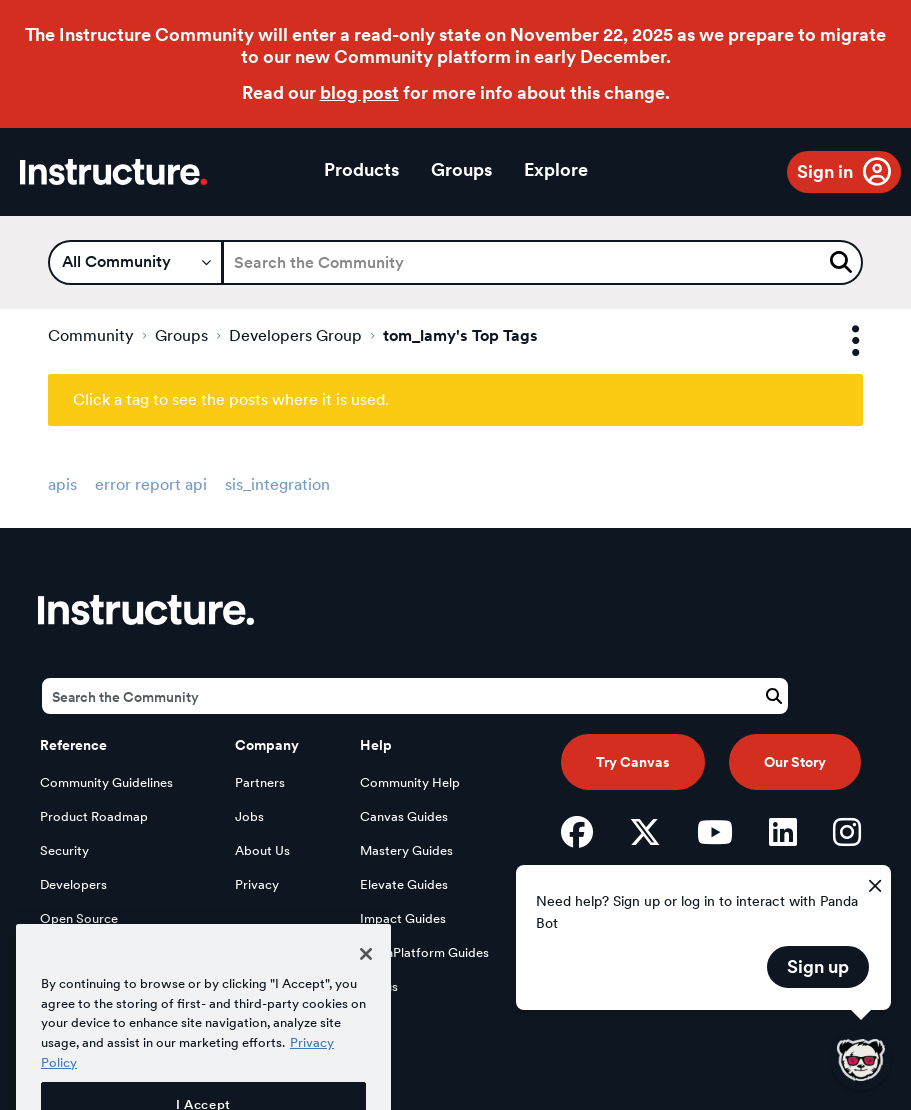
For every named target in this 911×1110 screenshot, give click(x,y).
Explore (556, 169)
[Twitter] (645, 832)
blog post (359, 92)
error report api (151, 484)
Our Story (795, 762)
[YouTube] (715, 832)
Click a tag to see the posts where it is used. (231, 399)
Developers (73, 884)
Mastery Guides (406, 850)
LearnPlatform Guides (424, 952)
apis (62, 484)
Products (361, 169)
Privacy (257, 884)
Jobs (249, 816)
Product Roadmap (94, 816)
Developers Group (295, 335)
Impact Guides (403, 918)
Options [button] (838, 341)
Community (91, 335)
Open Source (79, 918)
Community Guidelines (106, 782)
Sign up (818, 966)
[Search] (542, 262)
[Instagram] (847, 832)
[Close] (366, 982)
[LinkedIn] (783, 832)
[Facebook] (577, 832)
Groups (461, 169)
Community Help (410, 782)
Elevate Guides (404, 884)
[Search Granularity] (135, 262)
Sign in (825, 171)
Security (64, 850)
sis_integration (277, 484)
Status (379, 986)
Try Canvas (633, 762)
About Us (262, 850)
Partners (260, 782)
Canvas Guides (404, 816)
